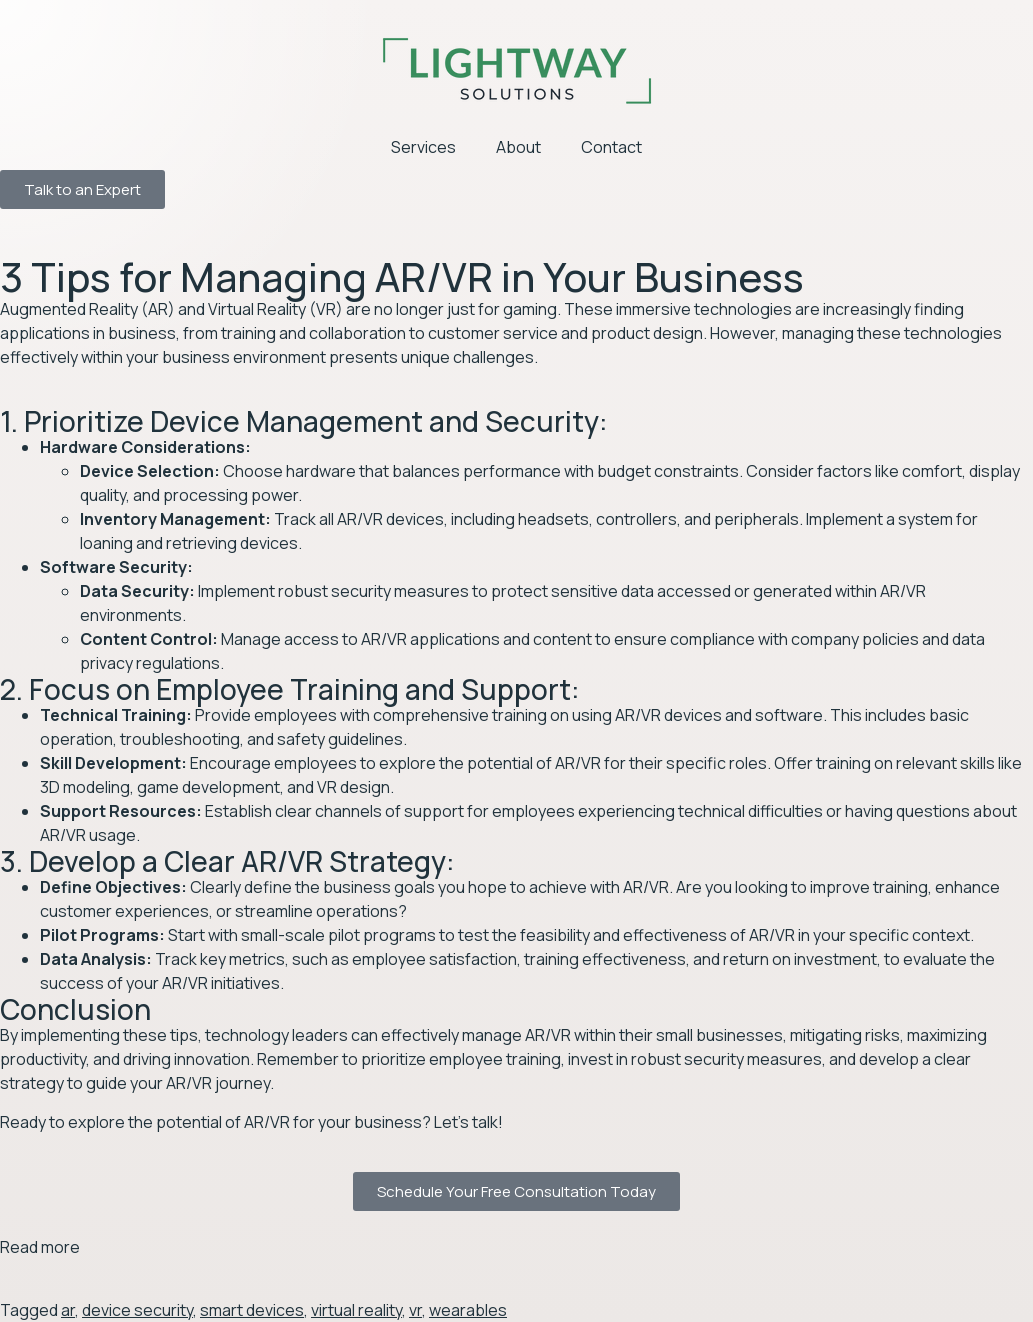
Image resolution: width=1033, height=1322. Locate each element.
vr (415, 1310)
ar (68, 1310)
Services (423, 147)
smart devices (252, 1310)
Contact (611, 147)
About (518, 147)
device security (137, 1310)
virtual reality (356, 1310)
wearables (468, 1310)
